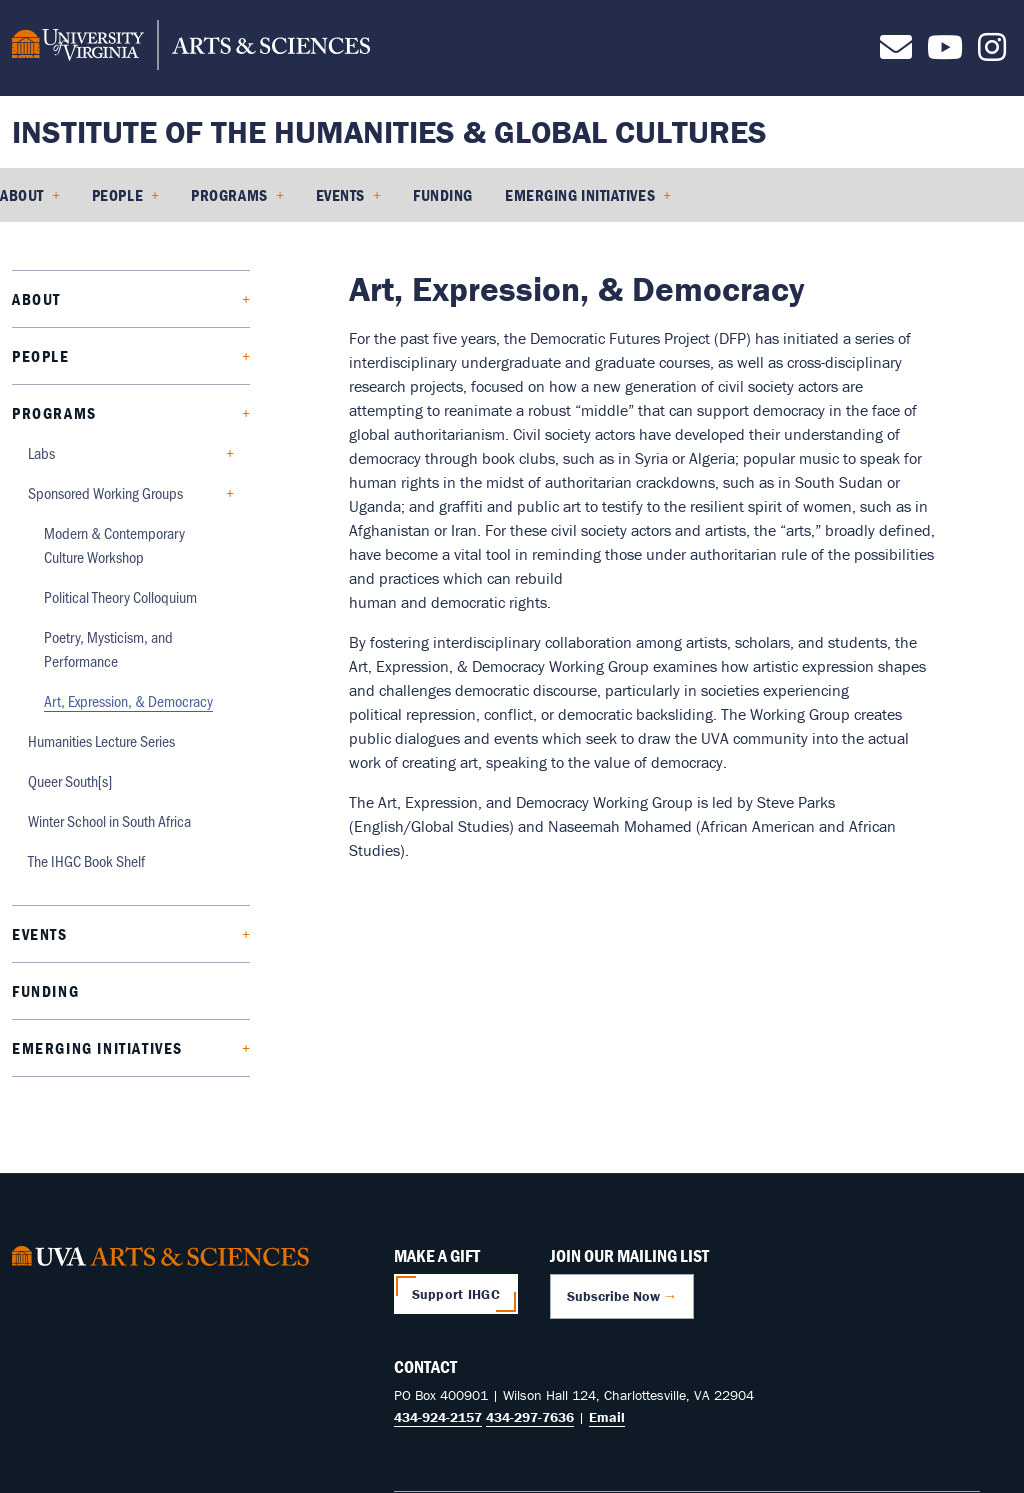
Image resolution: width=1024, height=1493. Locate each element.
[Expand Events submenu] (150, 934)
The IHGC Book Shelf (86, 860)
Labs (41, 452)
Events (340, 195)
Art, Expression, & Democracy (128, 700)
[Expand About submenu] (147, 299)
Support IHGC (456, 1294)
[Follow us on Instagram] (992, 53)
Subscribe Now (613, 1296)
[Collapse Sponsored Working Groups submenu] (200, 493)
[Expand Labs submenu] (136, 453)
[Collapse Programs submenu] (165, 413)
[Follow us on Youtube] (945, 53)
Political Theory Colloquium (120, 596)
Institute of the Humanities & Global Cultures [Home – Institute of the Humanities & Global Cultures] (389, 131)
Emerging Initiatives (580, 195)
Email (607, 1417)
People (117, 195)
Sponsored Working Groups (105, 492)
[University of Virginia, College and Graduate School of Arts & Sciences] (191, 48)
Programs (229, 195)
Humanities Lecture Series (101, 740)
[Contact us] (896, 53)
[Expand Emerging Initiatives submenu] (208, 1048)
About (22, 195)
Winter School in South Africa (109, 820)
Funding (443, 195)
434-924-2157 (438, 1417)
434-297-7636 (530, 1417)
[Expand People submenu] (151, 356)
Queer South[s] (70, 780)
